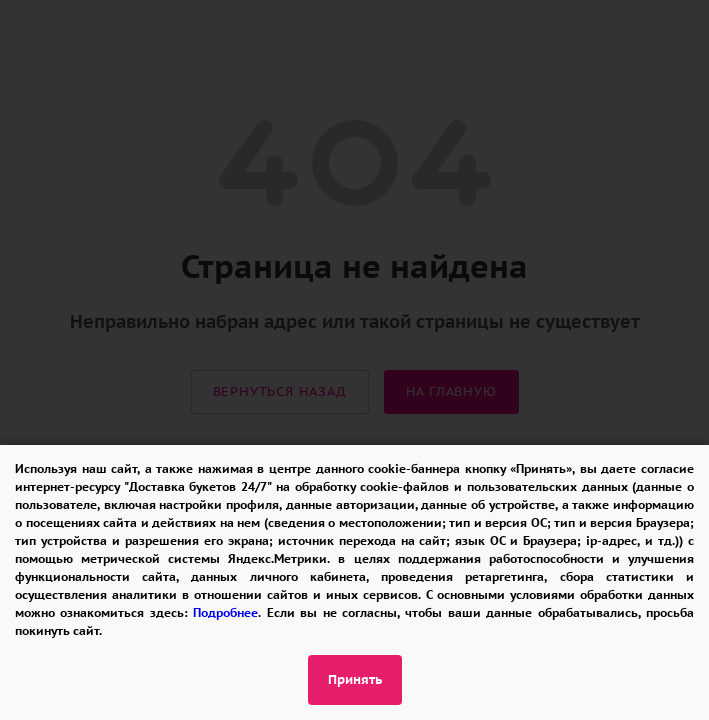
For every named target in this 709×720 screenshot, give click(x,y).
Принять (355, 679)
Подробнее (225, 612)
